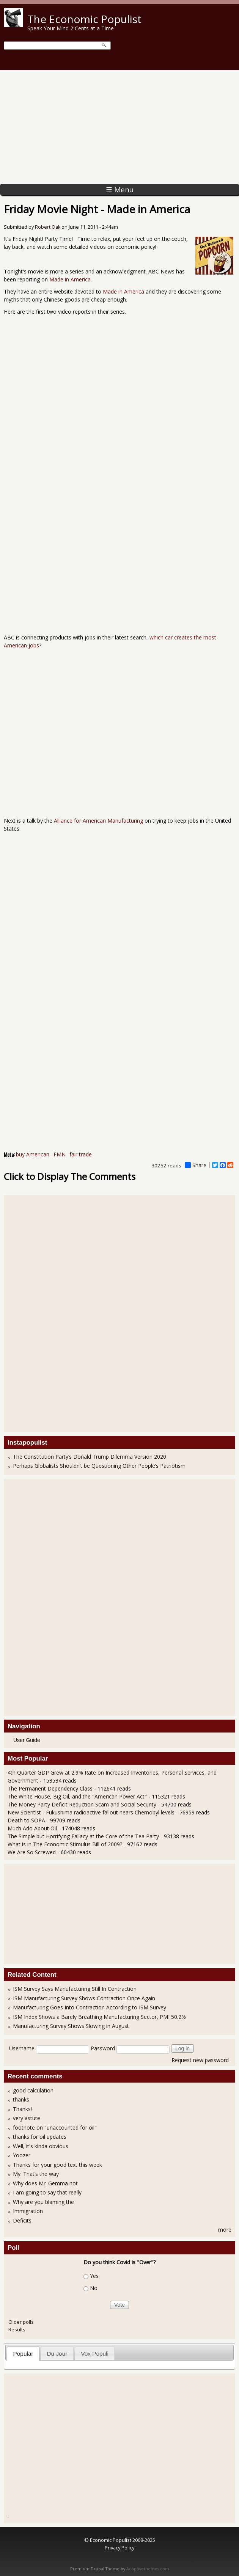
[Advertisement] (119, 127)
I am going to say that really (47, 2192)
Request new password (200, 2060)
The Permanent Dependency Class (50, 1788)
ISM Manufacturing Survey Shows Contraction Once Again (84, 1998)
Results (16, 2329)
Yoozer (21, 2155)
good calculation (33, 2090)
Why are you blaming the (43, 2201)
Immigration (28, 2211)
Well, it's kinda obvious (40, 2146)
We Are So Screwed (32, 1852)
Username (22, 2048)
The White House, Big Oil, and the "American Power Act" (77, 1796)
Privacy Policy (119, 2547)
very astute (26, 2118)
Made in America (70, 279)
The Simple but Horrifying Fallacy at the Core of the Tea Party (83, 1836)
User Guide (26, 1740)
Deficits (22, 2220)
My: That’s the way (36, 2173)
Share (195, 1165)
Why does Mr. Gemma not (45, 2183)
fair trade (80, 1154)
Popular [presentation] (23, 2353)
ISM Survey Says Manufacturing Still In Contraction (75, 1988)
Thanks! (22, 2109)
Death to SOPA (26, 1820)
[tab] (23, 2354)
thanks (21, 2099)
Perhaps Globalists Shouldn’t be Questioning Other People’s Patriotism (99, 1465)
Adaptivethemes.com (147, 2568)
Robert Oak (47, 227)
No (93, 2288)
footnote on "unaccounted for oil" (55, 2127)
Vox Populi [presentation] (94, 2353)
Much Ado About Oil (32, 1828)
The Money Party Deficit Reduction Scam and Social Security (82, 1804)
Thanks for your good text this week (57, 2164)
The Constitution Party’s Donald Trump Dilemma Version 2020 (89, 1456)
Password (103, 2048)
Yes (94, 2275)
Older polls (21, 2321)
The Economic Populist (84, 19)
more (224, 2229)
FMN (59, 1154)
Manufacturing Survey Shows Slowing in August (71, 2025)
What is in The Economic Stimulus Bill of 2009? (65, 1844)
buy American (32, 1154)
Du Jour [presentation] (57, 2353)
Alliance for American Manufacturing (98, 820)
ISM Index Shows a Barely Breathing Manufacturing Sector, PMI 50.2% (99, 2016)
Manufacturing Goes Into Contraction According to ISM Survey (89, 2007)
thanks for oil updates (39, 2136)
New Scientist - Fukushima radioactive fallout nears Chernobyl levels (91, 1812)
